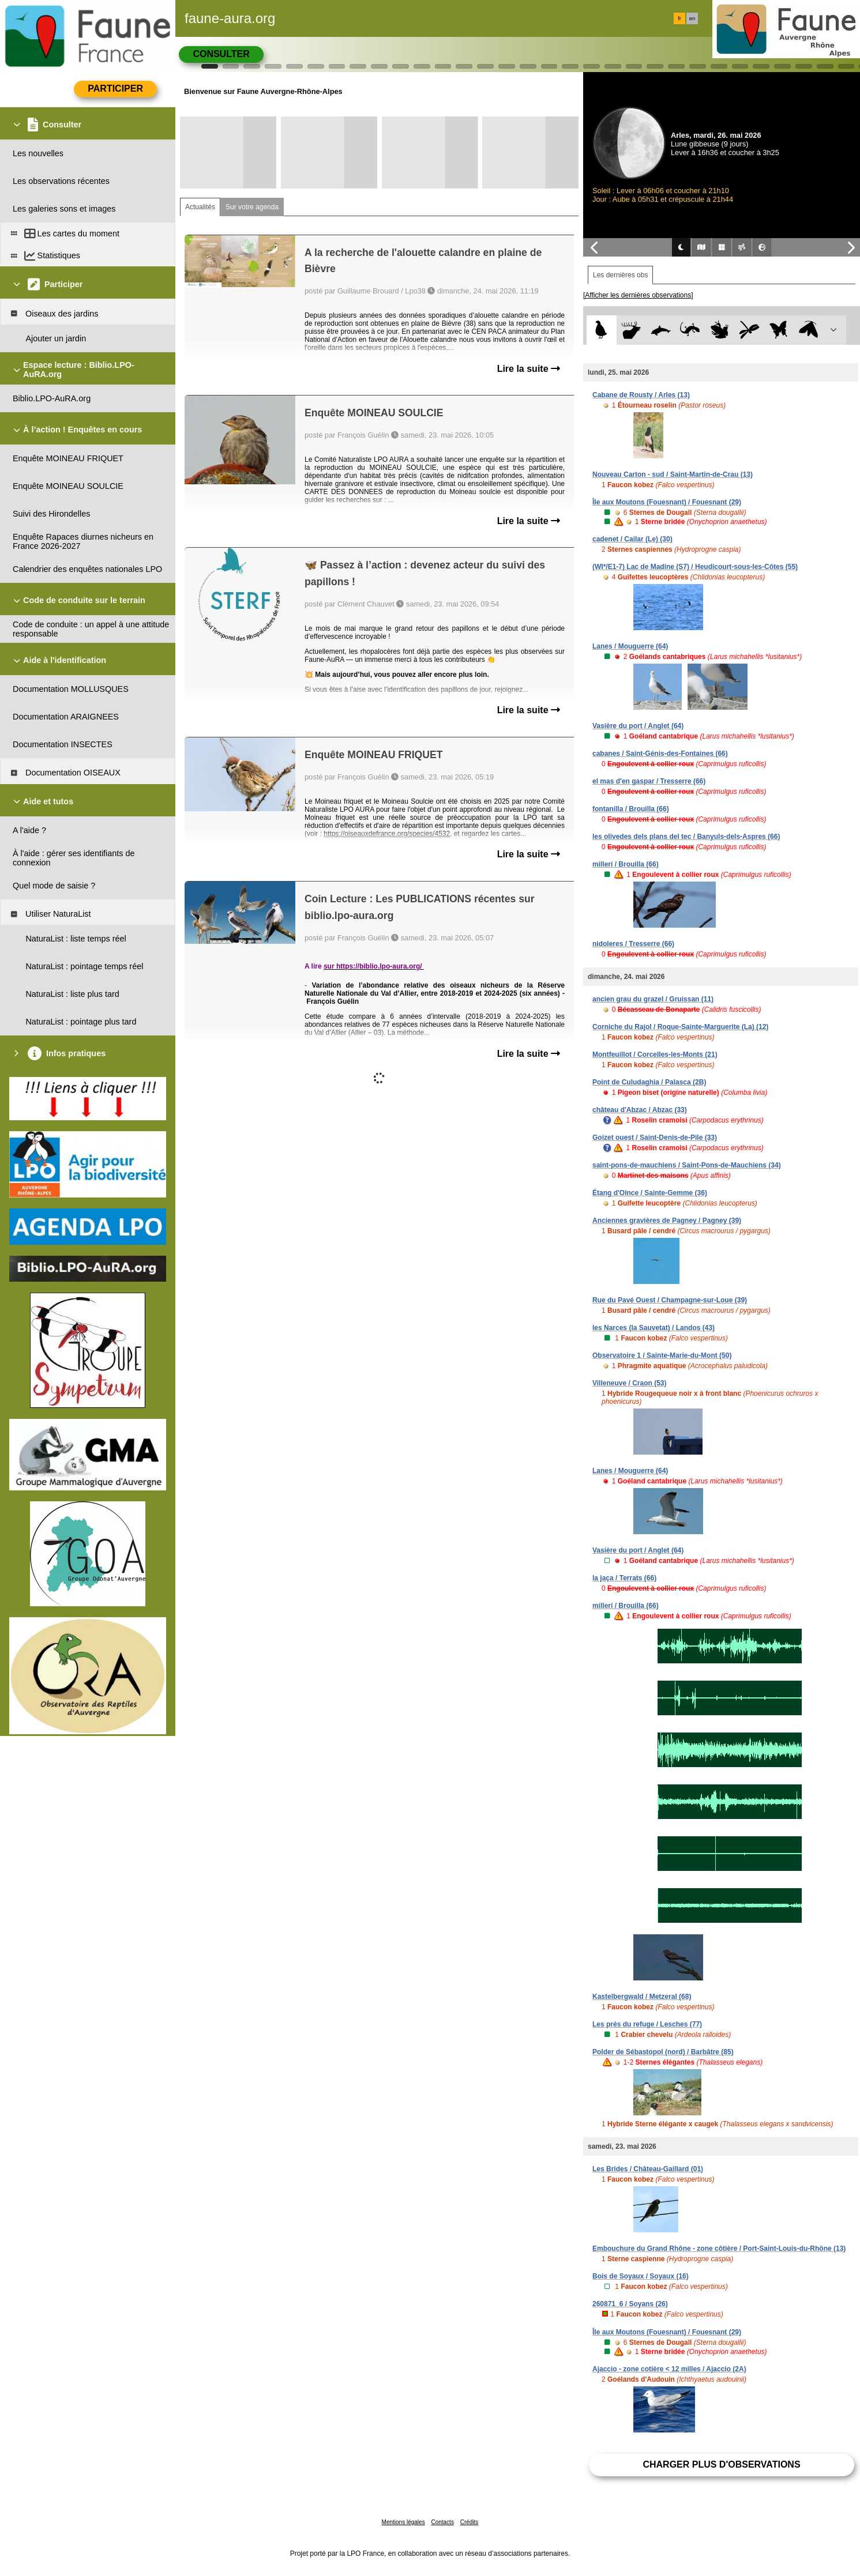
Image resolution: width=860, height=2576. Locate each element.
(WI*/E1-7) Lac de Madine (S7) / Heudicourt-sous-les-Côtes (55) (695, 567)
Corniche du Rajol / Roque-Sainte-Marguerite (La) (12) (680, 1027)
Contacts (442, 2522)
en (692, 18)
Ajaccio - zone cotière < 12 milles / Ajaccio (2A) (669, 2369)
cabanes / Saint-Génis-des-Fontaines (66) (660, 754)
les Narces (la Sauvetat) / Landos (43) (653, 1328)
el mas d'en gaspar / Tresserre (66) (648, 781)
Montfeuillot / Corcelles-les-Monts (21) (655, 1054)
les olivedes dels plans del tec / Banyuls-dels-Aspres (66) (686, 837)
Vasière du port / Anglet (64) (638, 726)
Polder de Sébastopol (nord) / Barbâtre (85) (663, 2052)
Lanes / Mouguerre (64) (630, 646)
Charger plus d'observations (721, 2464)
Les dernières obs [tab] (620, 275)
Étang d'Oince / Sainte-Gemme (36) (649, 1193)
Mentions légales (403, 2522)
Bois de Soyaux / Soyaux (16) (640, 2276)
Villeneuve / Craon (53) (629, 1383)
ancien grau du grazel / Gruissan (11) (652, 999)
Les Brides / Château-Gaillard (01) (647, 2169)
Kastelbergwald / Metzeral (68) (641, 1997)
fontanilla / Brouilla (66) (630, 809)
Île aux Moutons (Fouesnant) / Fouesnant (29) (666, 502)
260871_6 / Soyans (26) (630, 2304)
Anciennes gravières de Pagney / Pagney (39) (666, 1221)
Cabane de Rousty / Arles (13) (641, 395)
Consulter (221, 54)
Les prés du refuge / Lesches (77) (647, 2024)
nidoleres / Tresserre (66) (633, 944)
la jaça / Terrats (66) (624, 1578)
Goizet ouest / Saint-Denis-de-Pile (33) (654, 1137)
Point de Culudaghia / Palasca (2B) (649, 1082)
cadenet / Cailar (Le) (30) (632, 539)
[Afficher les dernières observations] (638, 295)
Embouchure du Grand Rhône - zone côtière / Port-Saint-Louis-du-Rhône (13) (719, 2248)
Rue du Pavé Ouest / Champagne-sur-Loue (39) (669, 1300)
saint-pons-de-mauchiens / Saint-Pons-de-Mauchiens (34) (686, 1165)
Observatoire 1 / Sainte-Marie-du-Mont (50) (661, 1355)
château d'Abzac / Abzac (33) (639, 1110)
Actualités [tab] (200, 207)
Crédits (469, 2522)
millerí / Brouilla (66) (625, 864)
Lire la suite (528, 368)
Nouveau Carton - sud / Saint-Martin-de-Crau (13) (672, 474)
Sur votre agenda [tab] (252, 207)
